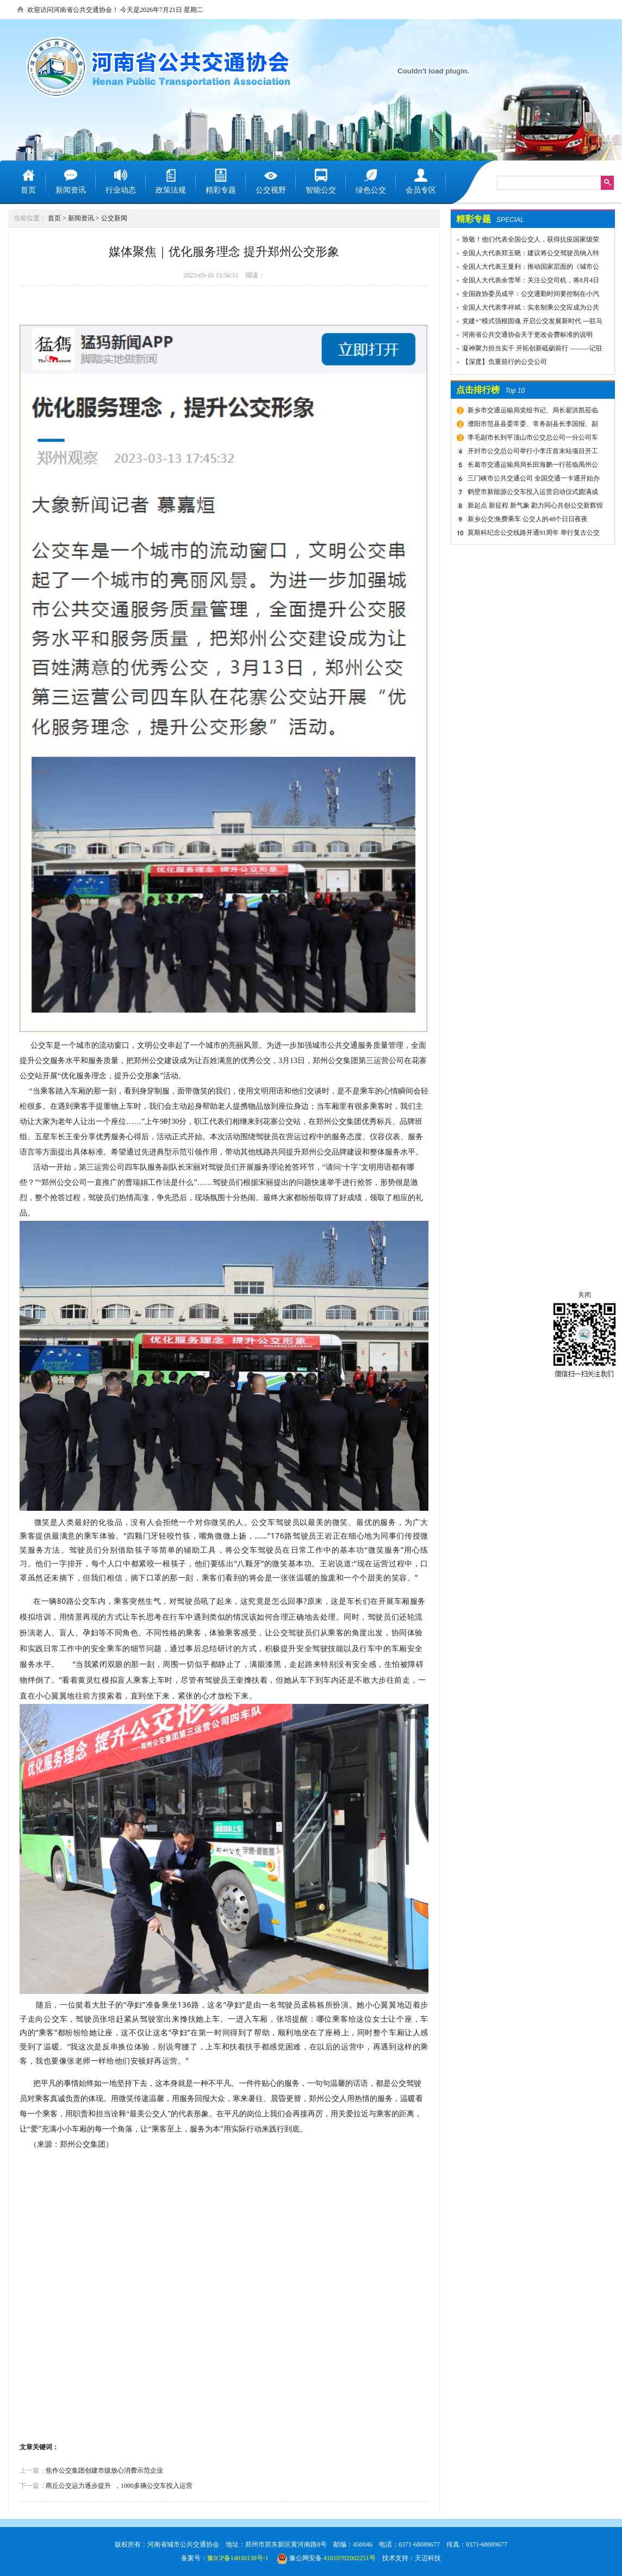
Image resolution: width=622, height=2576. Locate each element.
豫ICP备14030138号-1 (238, 2558)
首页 (54, 218)
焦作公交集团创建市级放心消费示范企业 (104, 2470)
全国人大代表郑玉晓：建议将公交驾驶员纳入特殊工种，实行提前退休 (525, 254)
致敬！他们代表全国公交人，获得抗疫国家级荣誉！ (525, 241)
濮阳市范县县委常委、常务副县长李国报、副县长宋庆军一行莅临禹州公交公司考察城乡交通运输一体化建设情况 (533, 425)
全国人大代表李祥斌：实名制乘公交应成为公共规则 (525, 309)
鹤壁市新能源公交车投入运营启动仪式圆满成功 (531, 493)
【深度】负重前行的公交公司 (504, 362)
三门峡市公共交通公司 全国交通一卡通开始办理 (532, 479)
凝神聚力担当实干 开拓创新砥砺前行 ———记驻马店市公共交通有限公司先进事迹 (526, 349)
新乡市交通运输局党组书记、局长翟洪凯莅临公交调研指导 (531, 411)
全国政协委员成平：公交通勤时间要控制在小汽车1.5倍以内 (525, 295)
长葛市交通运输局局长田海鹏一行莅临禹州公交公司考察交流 (531, 466)
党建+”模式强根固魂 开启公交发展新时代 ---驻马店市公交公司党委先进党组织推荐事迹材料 (526, 322)
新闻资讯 (81, 218)
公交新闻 (114, 218)
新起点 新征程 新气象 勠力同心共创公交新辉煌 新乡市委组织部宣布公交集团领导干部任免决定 (534, 507)
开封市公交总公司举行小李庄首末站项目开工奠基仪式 (531, 452)
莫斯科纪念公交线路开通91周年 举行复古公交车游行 (532, 534)
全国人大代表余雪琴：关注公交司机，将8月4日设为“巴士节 (525, 281)
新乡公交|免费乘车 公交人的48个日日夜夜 (528, 519)
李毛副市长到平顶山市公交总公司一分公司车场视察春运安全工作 (531, 439)
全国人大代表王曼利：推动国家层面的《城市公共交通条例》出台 (525, 268)
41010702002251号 (350, 2558)
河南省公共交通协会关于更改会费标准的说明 (527, 334)
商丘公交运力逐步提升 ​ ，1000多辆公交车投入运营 (119, 2485)
